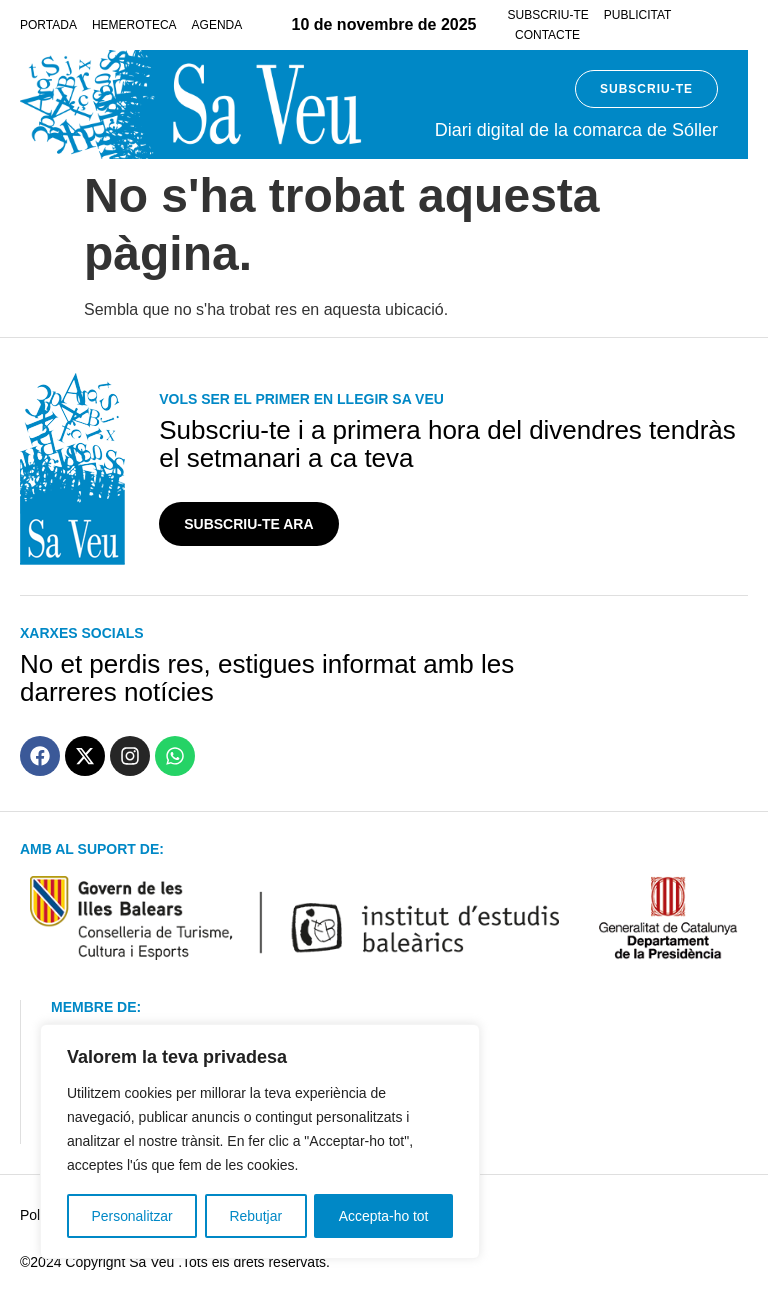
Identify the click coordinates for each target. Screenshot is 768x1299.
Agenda (217, 25)
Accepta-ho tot (384, 1216)
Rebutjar (255, 1216)
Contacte (547, 35)
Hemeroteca (134, 25)
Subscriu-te (547, 15)
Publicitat (638, 15)
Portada (48, 25)
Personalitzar (132, 1216)
